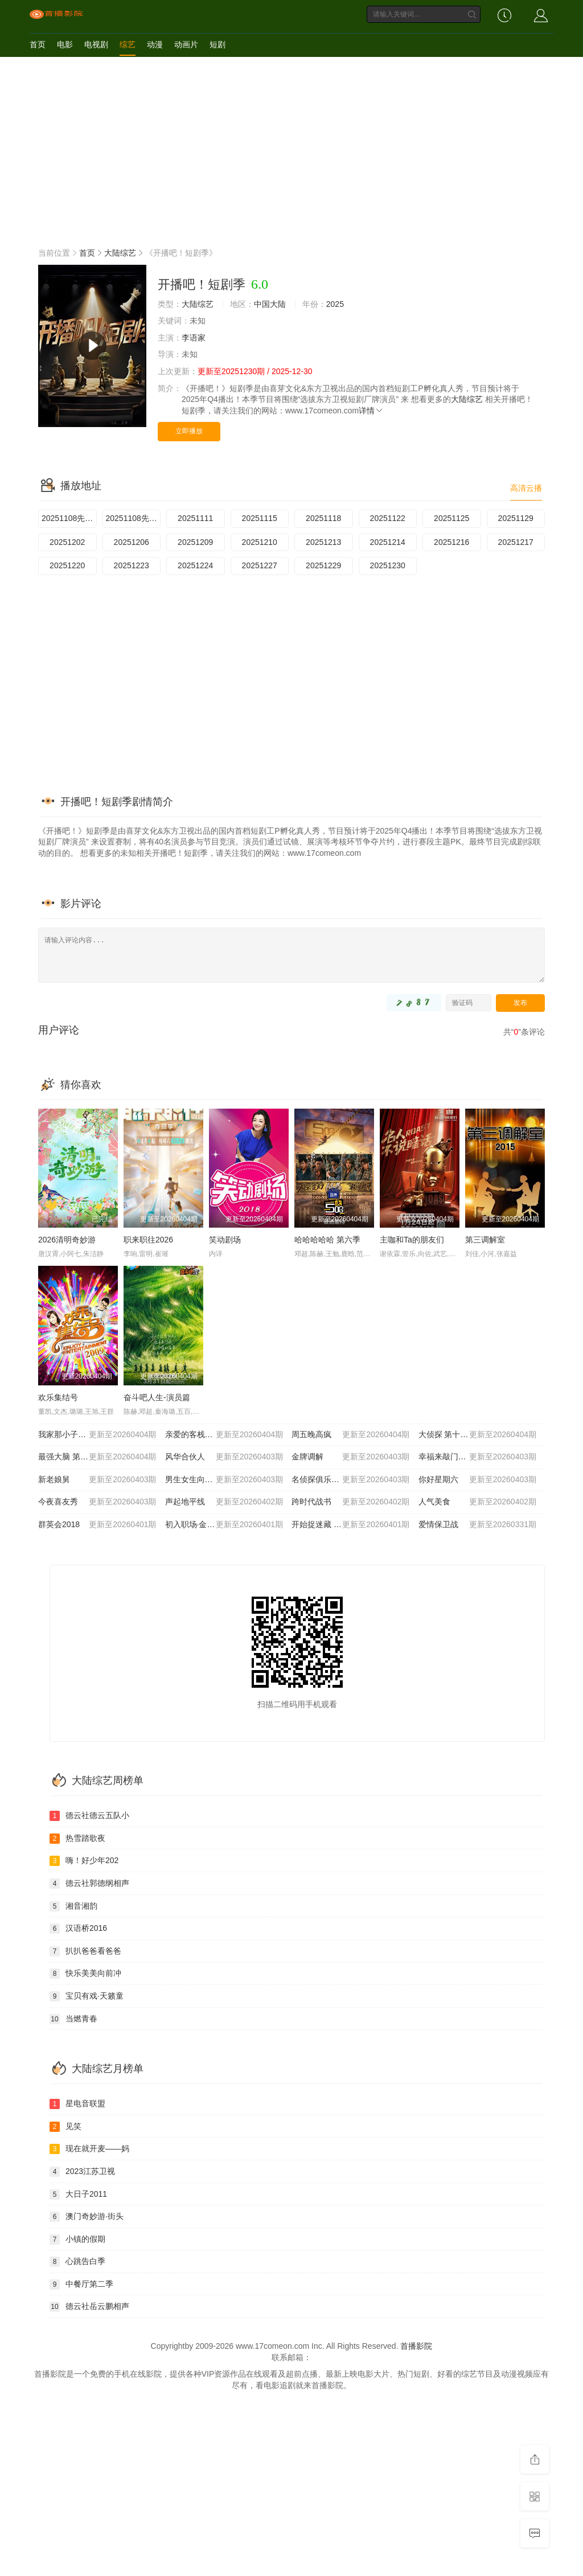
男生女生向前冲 (224, 1480)
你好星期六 (477, 1480)
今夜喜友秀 (97, 1502)
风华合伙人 (224, 1457)
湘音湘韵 (73, 1906)
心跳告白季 (77, 2262)
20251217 (515, 542)
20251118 (323, 518)
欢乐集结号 (58, 1397)
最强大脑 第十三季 (97, 1457)
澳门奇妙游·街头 (87, 2217)
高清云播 (526, 488)
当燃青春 (73, 2019)
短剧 (217, 44)
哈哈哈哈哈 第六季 (327, 1239)
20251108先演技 (133, 518)
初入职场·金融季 (224, 1525)
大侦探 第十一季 (477, 1435)
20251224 (195, 565)
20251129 (515, 518)
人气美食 (477, 1502)
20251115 (259, 518)
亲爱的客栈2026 (224, 1435)
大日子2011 (78, 2194)
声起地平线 (224, 1502)
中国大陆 (270, 304)
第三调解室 (485, 1239)
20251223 (131, 565)
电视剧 (96, 44)
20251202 (67, 542)
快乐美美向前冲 (85, 1973)
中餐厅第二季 (81, 2284)
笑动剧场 (225, 1239)
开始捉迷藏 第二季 (351, 1525)
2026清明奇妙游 (67, 1239)
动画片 (186, 44)
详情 (371, 410)
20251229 (323, 565)
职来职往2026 (148, 1239)
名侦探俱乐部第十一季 (351, 1480)
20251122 (387, 518)
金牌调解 (351, 1457)
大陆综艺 (120, 252)
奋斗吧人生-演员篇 (157, 1397)
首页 (38, 44)
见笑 (65, 2127)
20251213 (323, 542)
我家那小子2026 (97, 1435)
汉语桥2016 (78, 1928)
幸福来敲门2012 (477, 1457)
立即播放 (189, 431)
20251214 (387, 542)
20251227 (259, 565)
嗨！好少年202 (84, 1861)
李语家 (194, 337)
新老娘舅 (97, 1480)
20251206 (131, 542)
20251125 (451, 518)
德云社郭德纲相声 (89, 1883)
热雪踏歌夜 (77, 1838)
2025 (335, 304)
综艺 (128, 44)
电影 (65, 44)
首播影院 (416, 2346)
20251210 (259, 542)
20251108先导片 (69, 518)
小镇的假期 (77, 2239)
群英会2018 (97, 1525)
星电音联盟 (77, 2104)
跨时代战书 (351, 1502)
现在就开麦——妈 (89, 2149)
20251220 (67, 565)
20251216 (451, 542)
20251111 (195, 518)
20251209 (195, 542)
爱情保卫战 (477, 1525)
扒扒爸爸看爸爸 (85, 1951)
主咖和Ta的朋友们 (412, 1239)
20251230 (387, 565)
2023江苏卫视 (82, 2172)
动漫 (155, 44)
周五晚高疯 (351, 1435)
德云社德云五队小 (89, 1816)
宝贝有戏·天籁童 (87, 1996)
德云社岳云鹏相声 (89, 2307)
